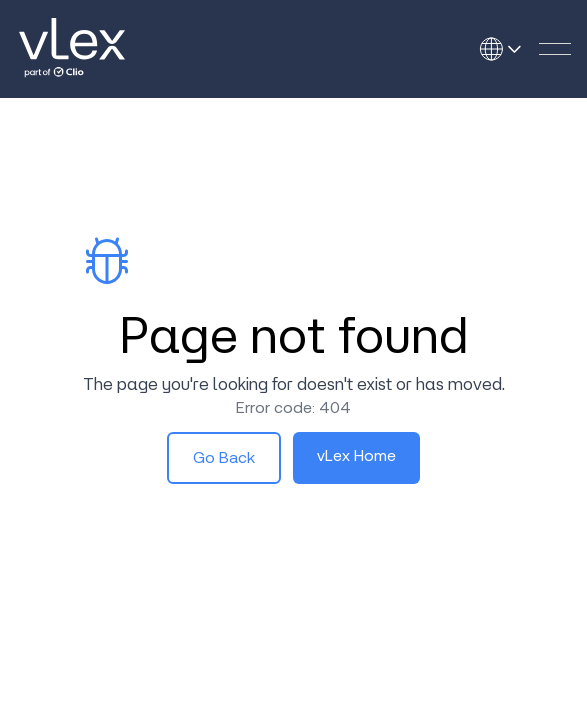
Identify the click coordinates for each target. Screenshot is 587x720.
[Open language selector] (507, 49)
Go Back (224, 457)
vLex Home (356, 455)
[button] (555, 49)
